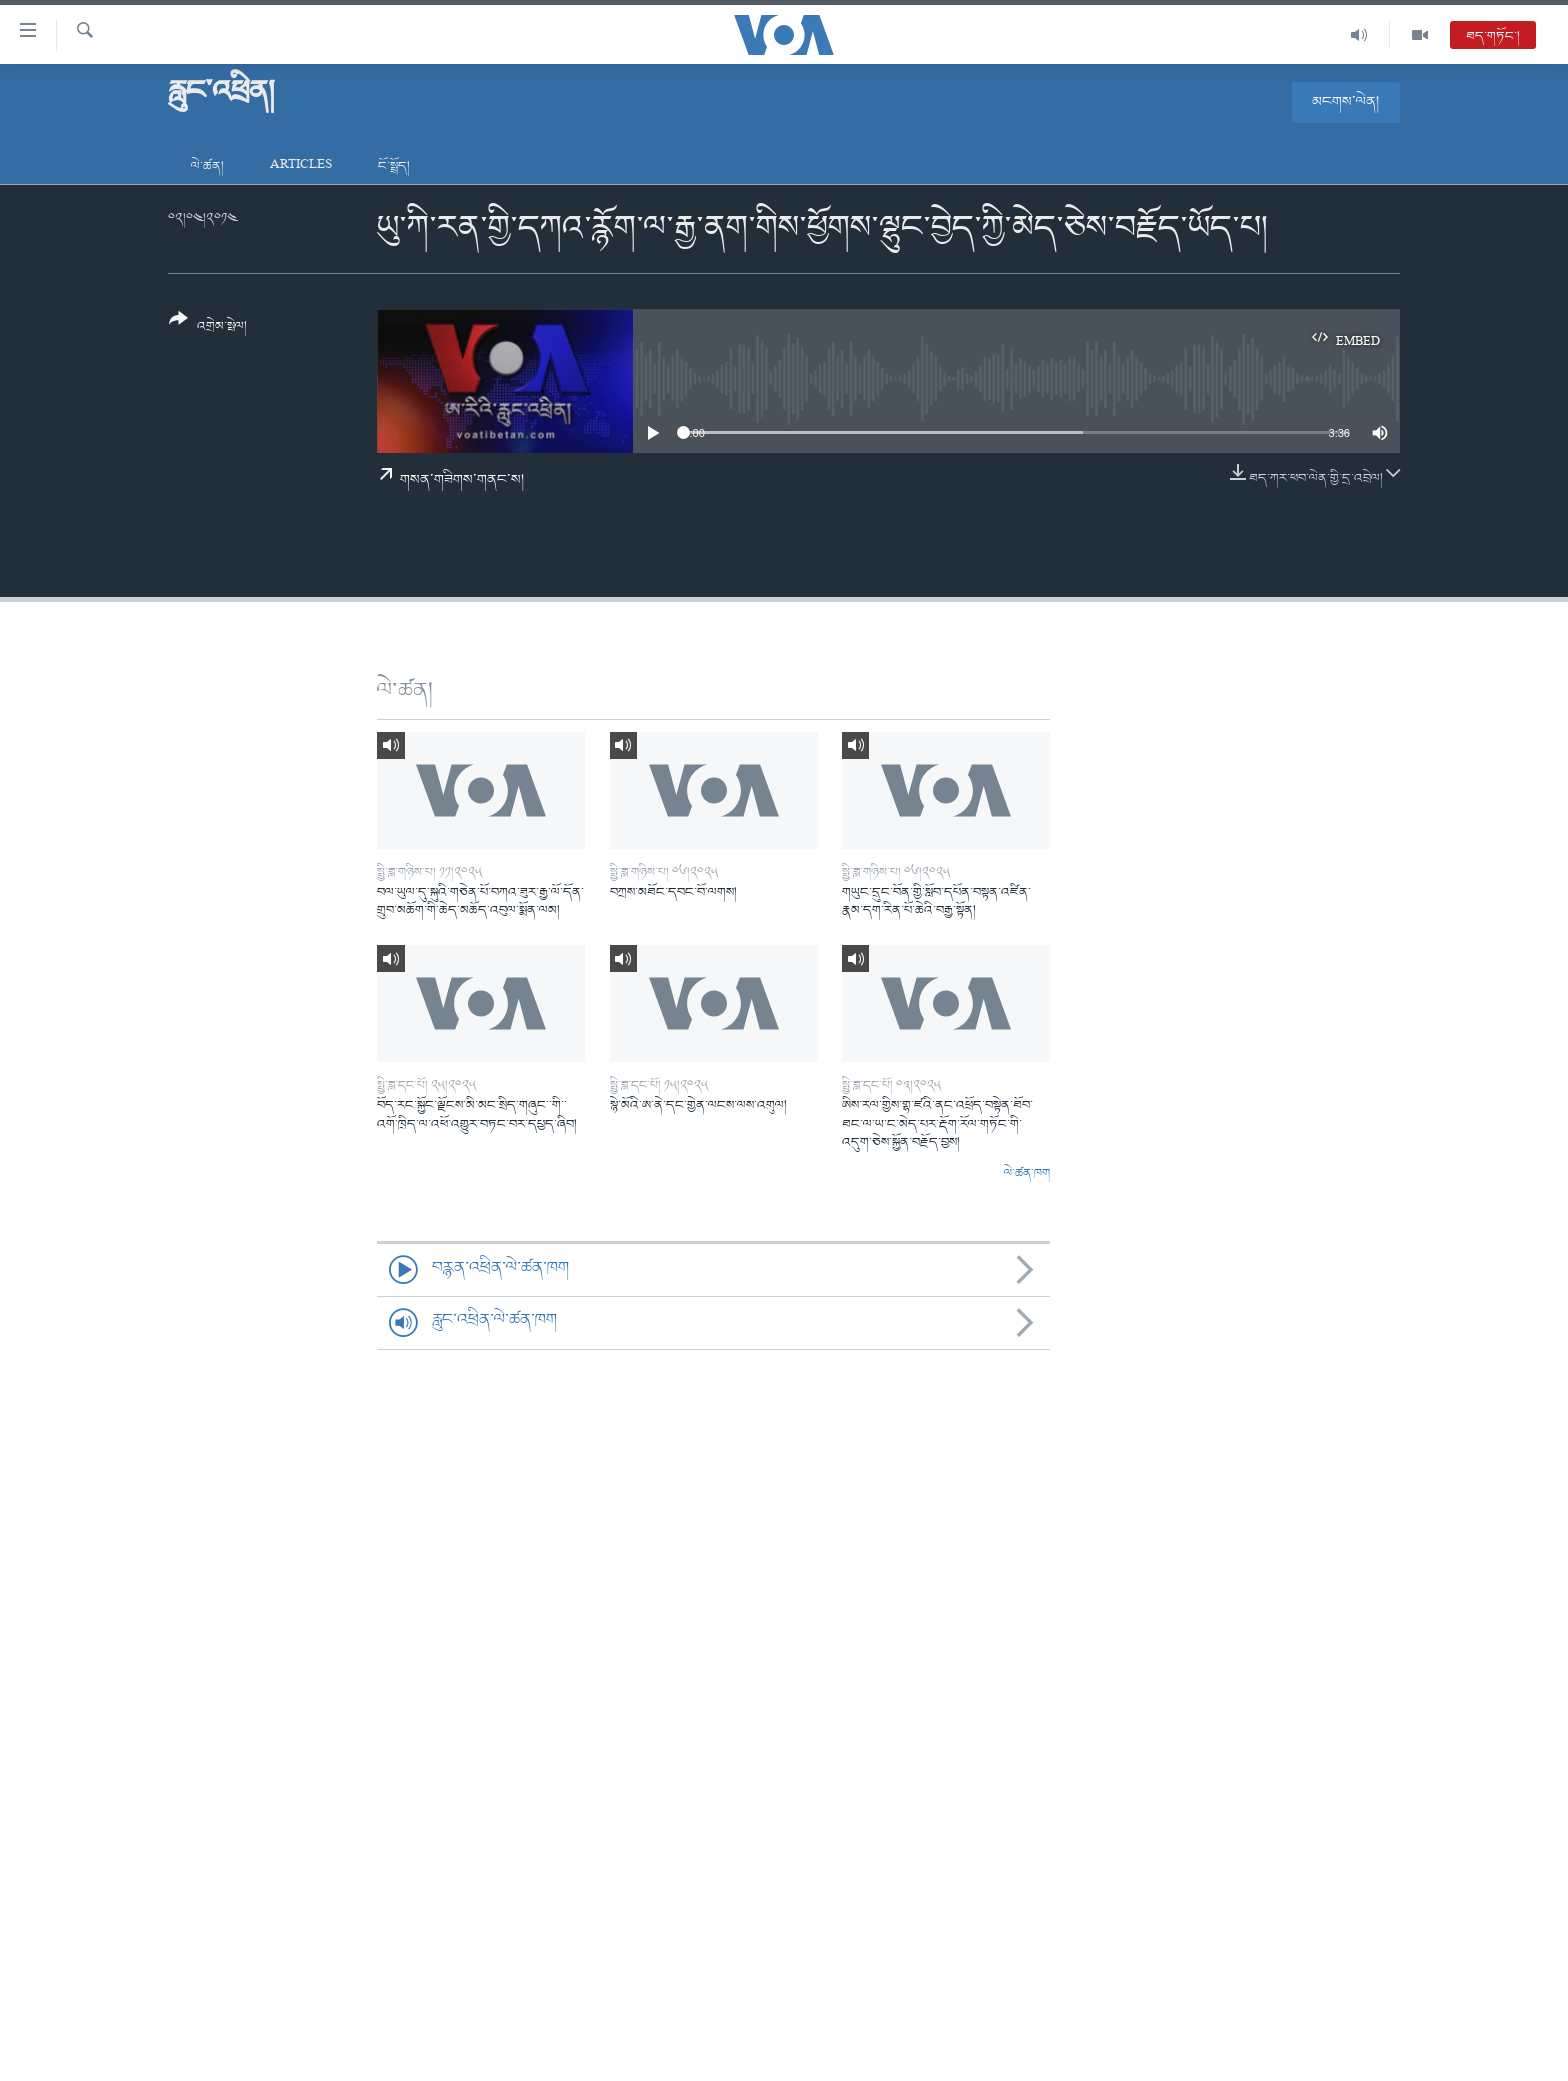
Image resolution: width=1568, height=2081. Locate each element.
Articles (301, 166)
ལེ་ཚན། (207, 166)
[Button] (208, 329)
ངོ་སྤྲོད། (394, 166)
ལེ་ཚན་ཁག (1027, 1174)
